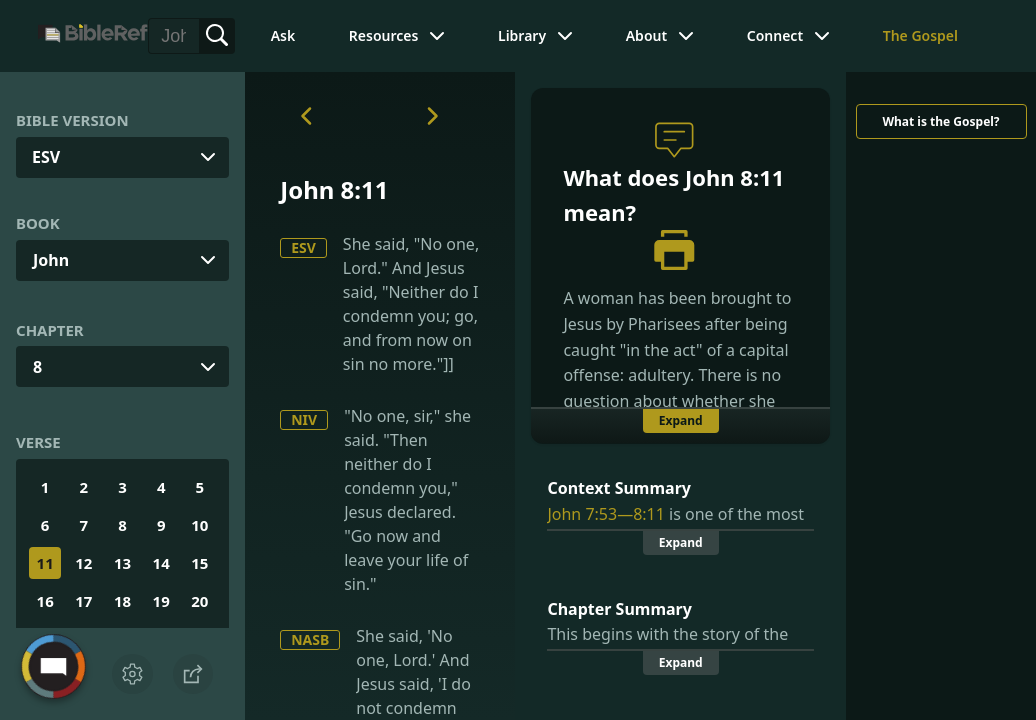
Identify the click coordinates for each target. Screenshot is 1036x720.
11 (45, 563)
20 (199, 601)
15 (199, 563)
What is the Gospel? (940, 121)
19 (161, 601)
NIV (304, 419)
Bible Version (72, 120)
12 (83, 563)
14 (161, 563)
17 (83, 601)
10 (199, 525)
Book (38, 223)
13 (122, 563)
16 (45, 601)
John (51, 260)
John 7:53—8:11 (605, 514)
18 (122, 601)
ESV (303, 247)
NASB (310, 639)
